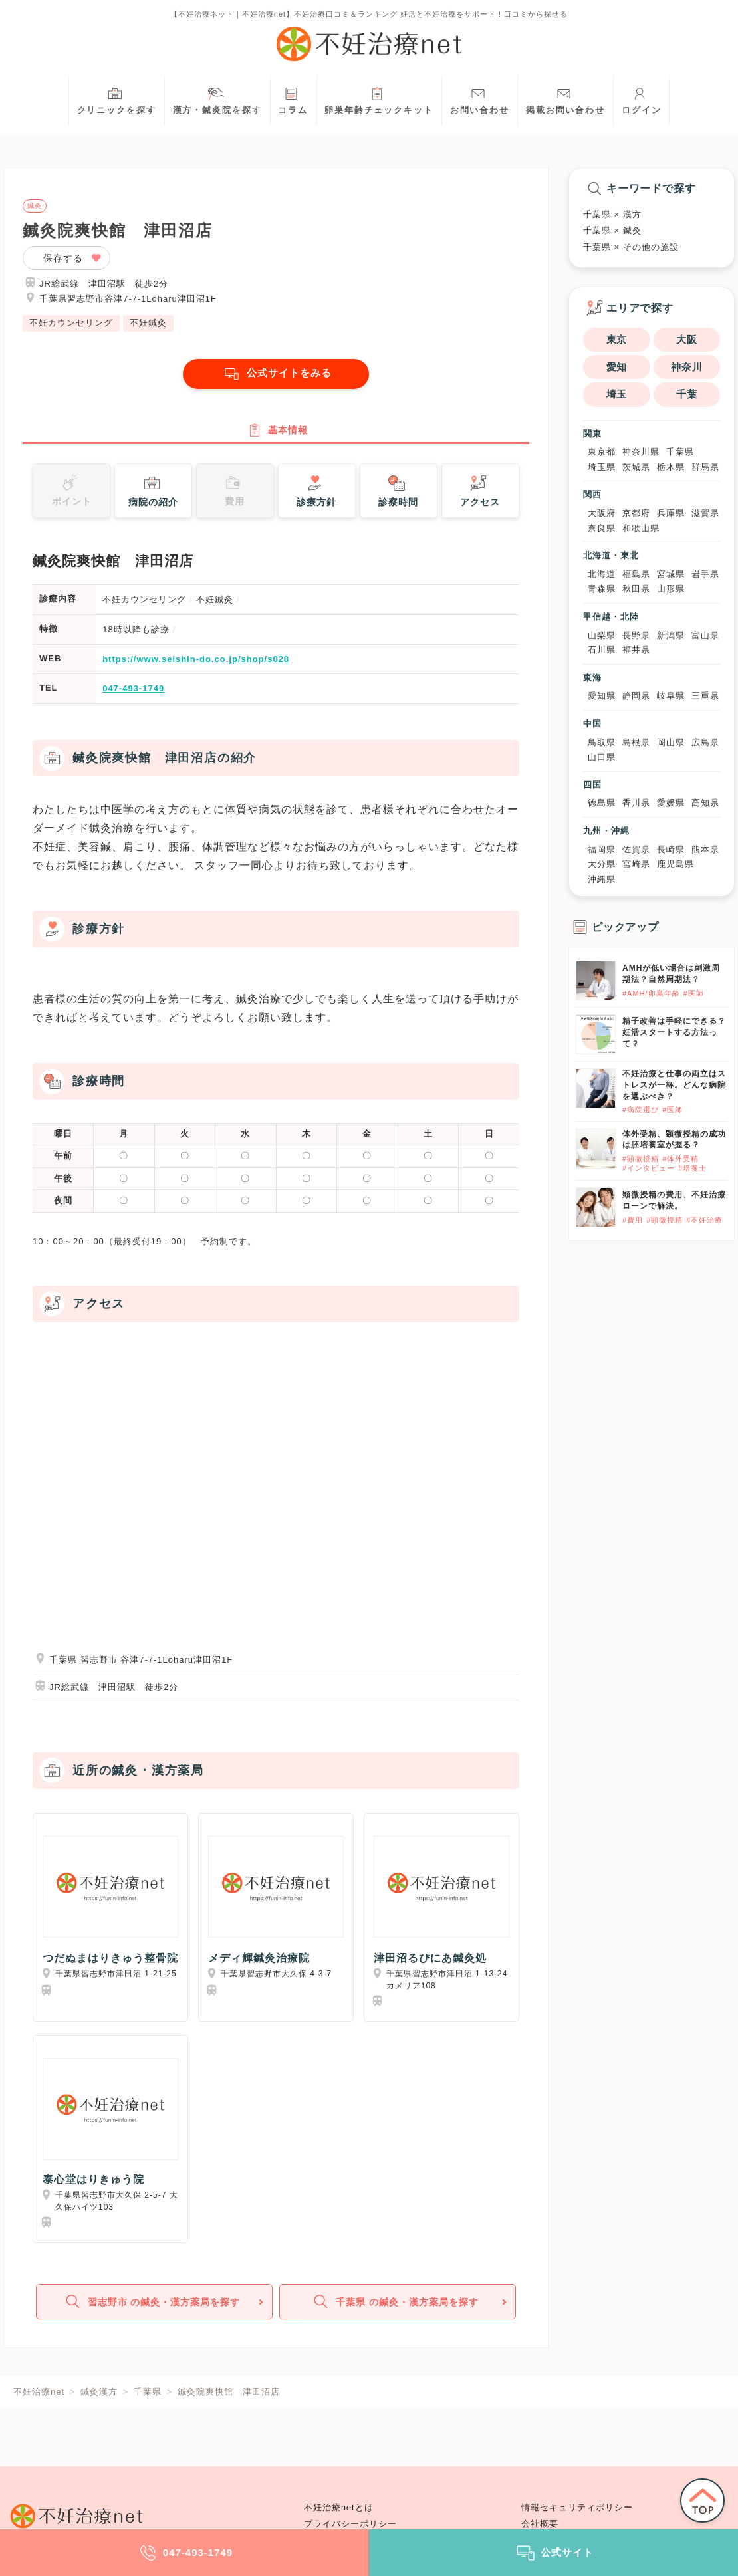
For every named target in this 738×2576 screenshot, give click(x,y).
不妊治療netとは (339, 2507)
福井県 (636, 650)
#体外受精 (680, 1159)
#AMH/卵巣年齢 (651, 993)
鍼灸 (34, 206)
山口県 (602, 757)
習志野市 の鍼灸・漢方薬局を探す (153, 2309)
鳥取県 (602, 742)
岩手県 (705, 574)
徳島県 (602, 803)
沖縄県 (602, 879)
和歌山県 (641, 528)
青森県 (602, 589)
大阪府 (602, 513)
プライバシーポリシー (350, 2524)
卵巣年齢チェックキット (378, 99)
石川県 (602, 650)
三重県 (705, 696)
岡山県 (671, 742)
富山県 (705, 635)
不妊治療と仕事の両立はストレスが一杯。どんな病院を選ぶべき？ (674, 1085)
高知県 (705, 803)
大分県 (602, 864)
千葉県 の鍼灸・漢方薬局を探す (396, 2309)
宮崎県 (636, 864)
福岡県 (602, 849)
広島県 (705, 742)
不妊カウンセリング (71, 323)
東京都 (602, 452)
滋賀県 (705, 513)
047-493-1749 (133, 694)
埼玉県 (602, 467)
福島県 (636, 574)
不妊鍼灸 (148, 323)
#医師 (693, 993)
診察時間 (398, 495)
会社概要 (539, 2524)
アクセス (480, 495)
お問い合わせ (479, 99)
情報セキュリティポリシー (577, 2507)
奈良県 (602, 528)
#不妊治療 (704, 1220)
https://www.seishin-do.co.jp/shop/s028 (195, 664)
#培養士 (692, 1168)
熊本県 (705, 849)
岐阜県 (671, 696)
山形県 (671, 589)
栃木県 (671, 467)
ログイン (642, 99)
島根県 (636, 742)
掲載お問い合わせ (565, 99)
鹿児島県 (675, 864)
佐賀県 (636, 849)
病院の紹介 (153, 495)
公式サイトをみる (275, 374)
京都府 (636, 513)
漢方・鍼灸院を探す (217, 99)
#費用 (632, 1220)
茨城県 (636, 467)
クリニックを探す (116, 99)
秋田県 (636, 589)
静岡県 (636, 696)
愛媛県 (671, 803)
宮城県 (671, 574)
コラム (293, 99)
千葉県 (680, 452)
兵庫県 (671, 513)
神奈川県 (641, 452)
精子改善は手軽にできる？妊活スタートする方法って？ (674, 1032)
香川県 (636, 803)
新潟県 (671, 635)
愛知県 (602, 696)
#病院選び (640, 1109)
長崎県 (671, 849)
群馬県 (705, 467)
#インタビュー (648, 1168)
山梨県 (602, 635)
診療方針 (316, 495)
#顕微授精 (640, 1159)
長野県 (636, 635)
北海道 (602, 574)
